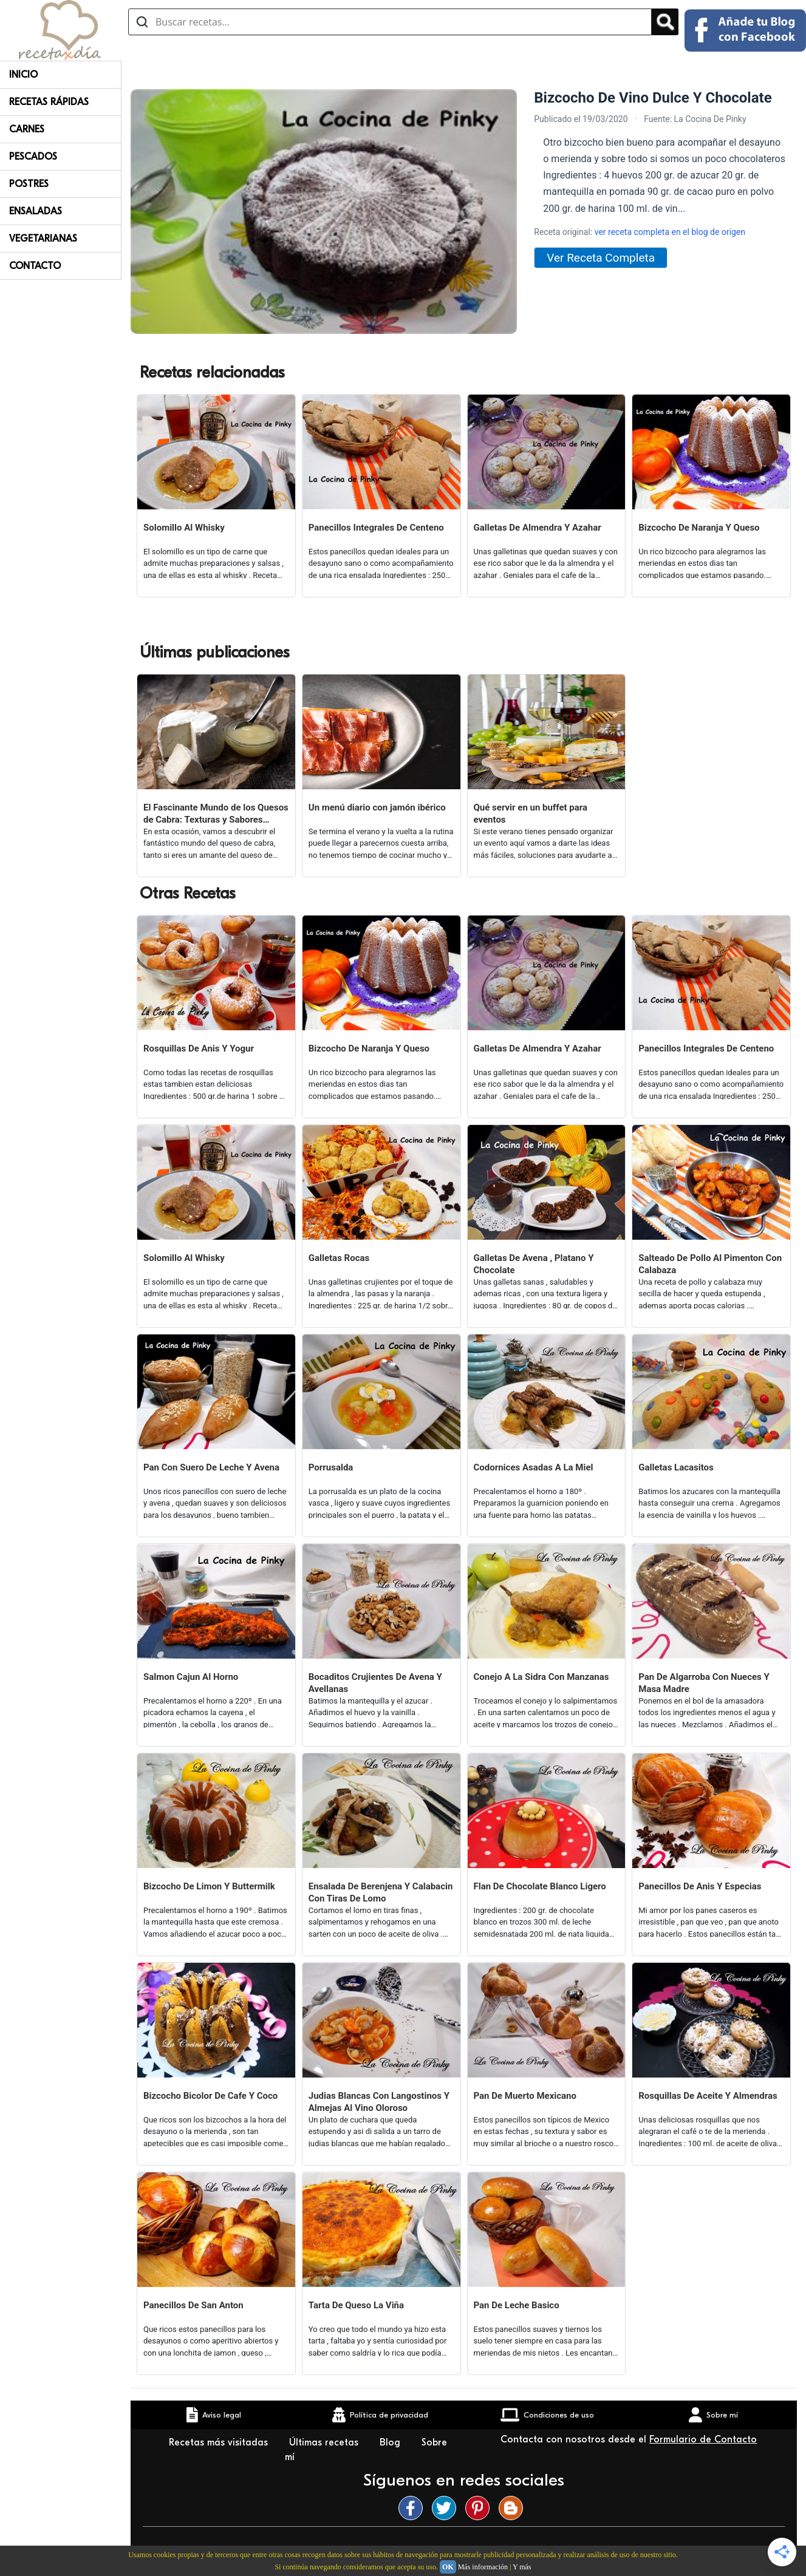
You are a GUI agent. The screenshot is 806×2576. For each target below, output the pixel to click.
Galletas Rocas (339, 1257)
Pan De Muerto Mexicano (525, 2095)
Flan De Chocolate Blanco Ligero (540, 1886)
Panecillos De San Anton (193, 2305)
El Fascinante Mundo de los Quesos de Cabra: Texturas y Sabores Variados (216, 814)
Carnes (26, 129)
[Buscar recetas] (390, 21)
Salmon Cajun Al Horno (190, 1676)
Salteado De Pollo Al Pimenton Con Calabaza (710, 1264)
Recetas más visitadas (220, 2442)
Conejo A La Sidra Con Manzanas (541, 1676)
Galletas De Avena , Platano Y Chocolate (534, 1264)
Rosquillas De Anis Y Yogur (198, 1048)
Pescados (33, 156)
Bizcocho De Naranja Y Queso (698, 527)
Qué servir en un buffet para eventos (531, 813)
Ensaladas (35, 211)
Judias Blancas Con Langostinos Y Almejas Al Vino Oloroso (379, 2101)
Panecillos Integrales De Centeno (376, 527)
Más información (483, 2567)
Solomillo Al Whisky (184, 527)
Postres (29, 183)
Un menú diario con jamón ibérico (377, 807)
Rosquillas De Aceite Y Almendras (707, 2095)
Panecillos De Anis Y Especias (699, 1886)
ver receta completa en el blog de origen (670, 232)
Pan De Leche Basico (516, 2305)
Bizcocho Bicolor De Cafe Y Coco (210, 2095)
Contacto (35, 265)
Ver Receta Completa (601, 258)
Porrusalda (331, 1467)
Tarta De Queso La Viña (356, 2305)
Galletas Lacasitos (676, 1467)
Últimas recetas (325, 2442)
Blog (391, 2442)
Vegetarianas (43, 238)
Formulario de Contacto (703, 2439)
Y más (522, 2567)
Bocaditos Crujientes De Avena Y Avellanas (375, 1682)
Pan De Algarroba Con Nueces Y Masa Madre (704, 1682)
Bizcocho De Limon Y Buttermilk (209, 1886)
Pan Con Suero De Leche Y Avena (211, 1467)
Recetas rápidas (49, 102)
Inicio (23, 74)
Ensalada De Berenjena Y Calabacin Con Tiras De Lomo (381, 1892)
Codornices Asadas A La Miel (533, 1467)
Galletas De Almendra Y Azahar (537, 527)
